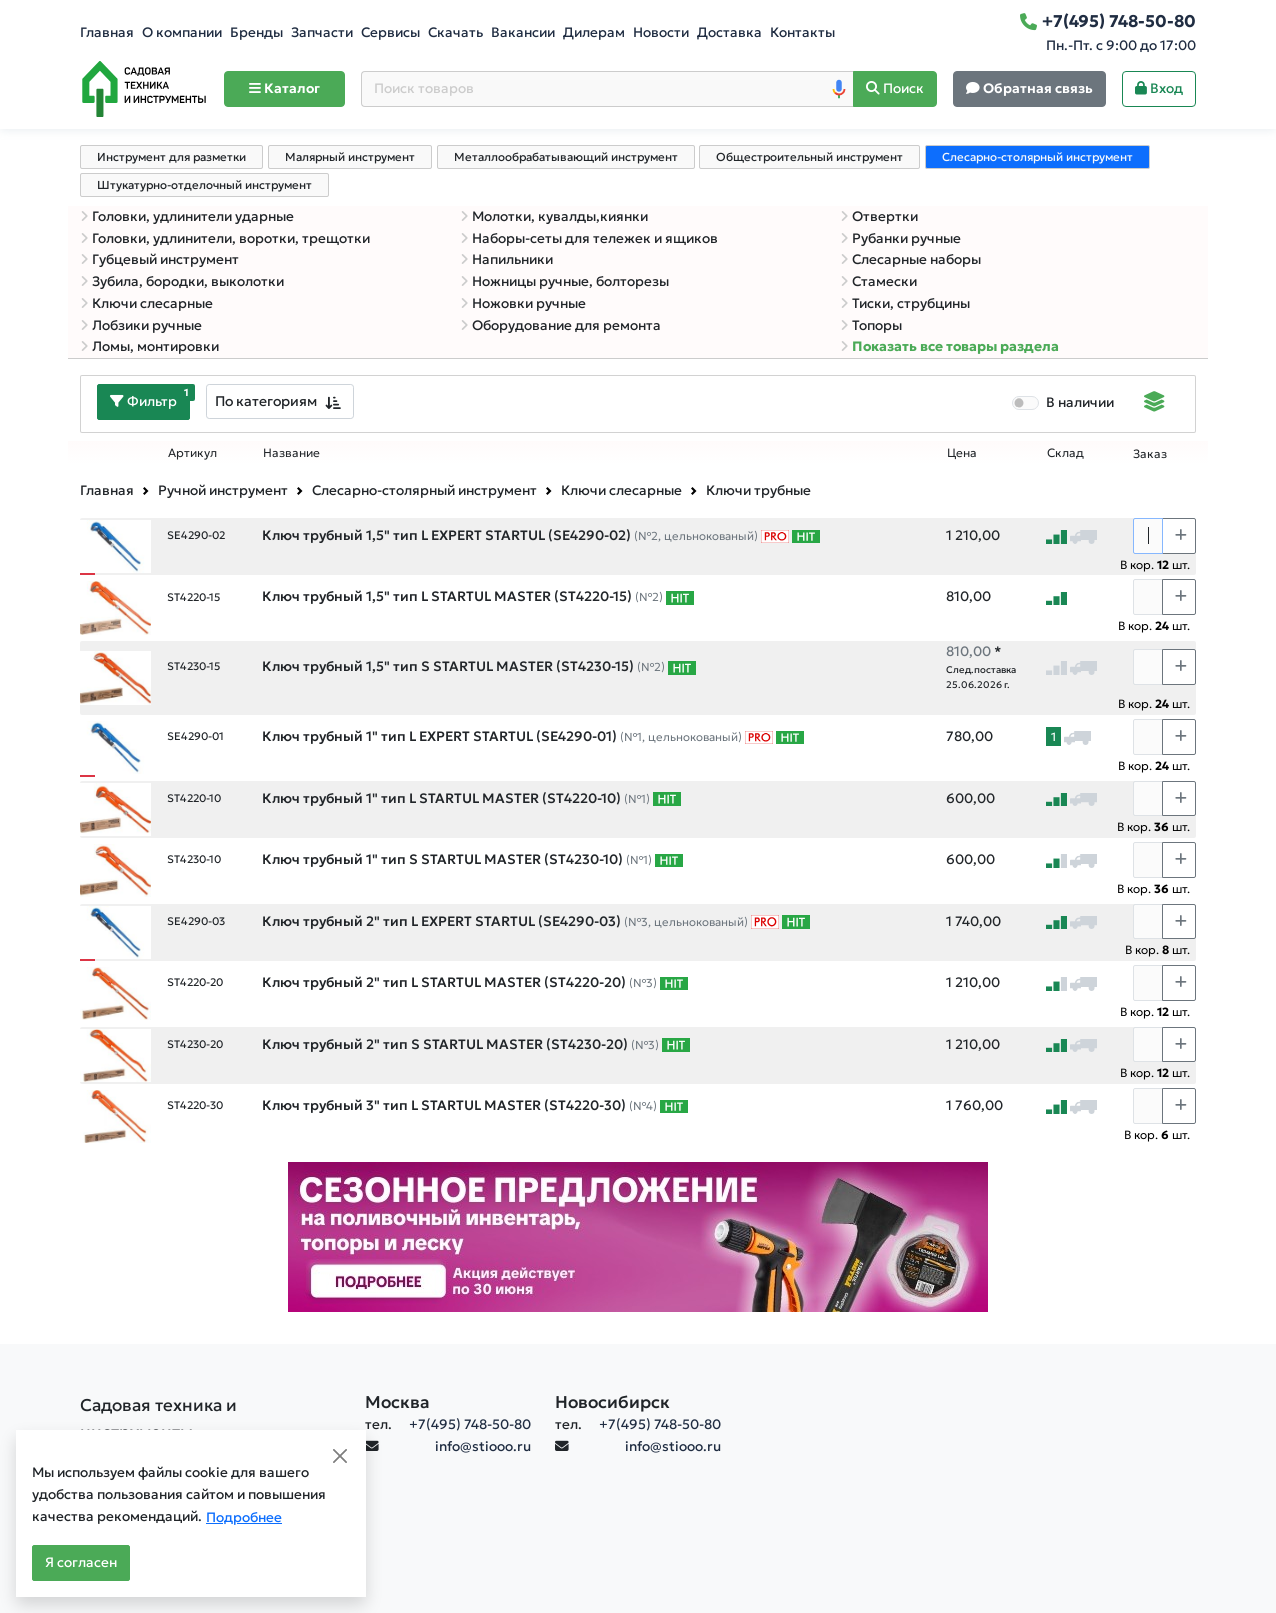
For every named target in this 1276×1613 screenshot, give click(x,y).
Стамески (878, 281)
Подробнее (244, 1517)
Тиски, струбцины (905, 303)
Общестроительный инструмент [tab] (809, 157)
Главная (107, 32)
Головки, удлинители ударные (187, 216)
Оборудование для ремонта (560, 325)
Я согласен (81, 1562)
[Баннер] (638, 1235)
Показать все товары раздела (949, 346)
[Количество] (1148, 536)
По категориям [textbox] (266, 401)
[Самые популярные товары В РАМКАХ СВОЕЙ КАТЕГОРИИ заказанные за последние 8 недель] (806, 536)
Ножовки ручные (523, 303)
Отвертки (879, 216)
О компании (182, 32)
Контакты (802, 32)
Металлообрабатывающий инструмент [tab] (566, 157)
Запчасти (322, 32)
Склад (1065, 453)
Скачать (455, 32)
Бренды (256, 32)
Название (291, 453)
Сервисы (390, 32)
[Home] (144, 89)
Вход (1159, 88)
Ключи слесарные (146, 303)
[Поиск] (895, 89)
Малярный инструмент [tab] (350, 157)
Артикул (192, 453)
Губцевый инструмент (159, 259)
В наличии (1080, 402)
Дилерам (594, 32)
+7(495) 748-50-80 (470, 1424)
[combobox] (280, 401)
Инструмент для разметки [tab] (171, 157)
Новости (661, 32)
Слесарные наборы (910, 259)
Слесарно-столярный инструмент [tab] (1037, 157)
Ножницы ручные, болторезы (564, 281)
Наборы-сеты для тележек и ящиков (589, 238)
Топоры (871, 325)
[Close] (340, 1456)
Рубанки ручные (900, 238)
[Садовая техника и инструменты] (210, 1419)
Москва (397, 1402)
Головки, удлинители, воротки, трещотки (225, 238)
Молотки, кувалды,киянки (554, 216)
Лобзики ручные (141, 325)
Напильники (506, 259)
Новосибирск (612, 1402)
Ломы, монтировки (149, 346)
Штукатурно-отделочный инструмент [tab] (204, 185)
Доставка (729, 32)
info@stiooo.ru (483, 1446)
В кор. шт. (1155, 564)
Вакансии (523, 32)
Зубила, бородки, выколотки (182, 281)
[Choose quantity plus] (1179, 536)
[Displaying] (1154, 404)
